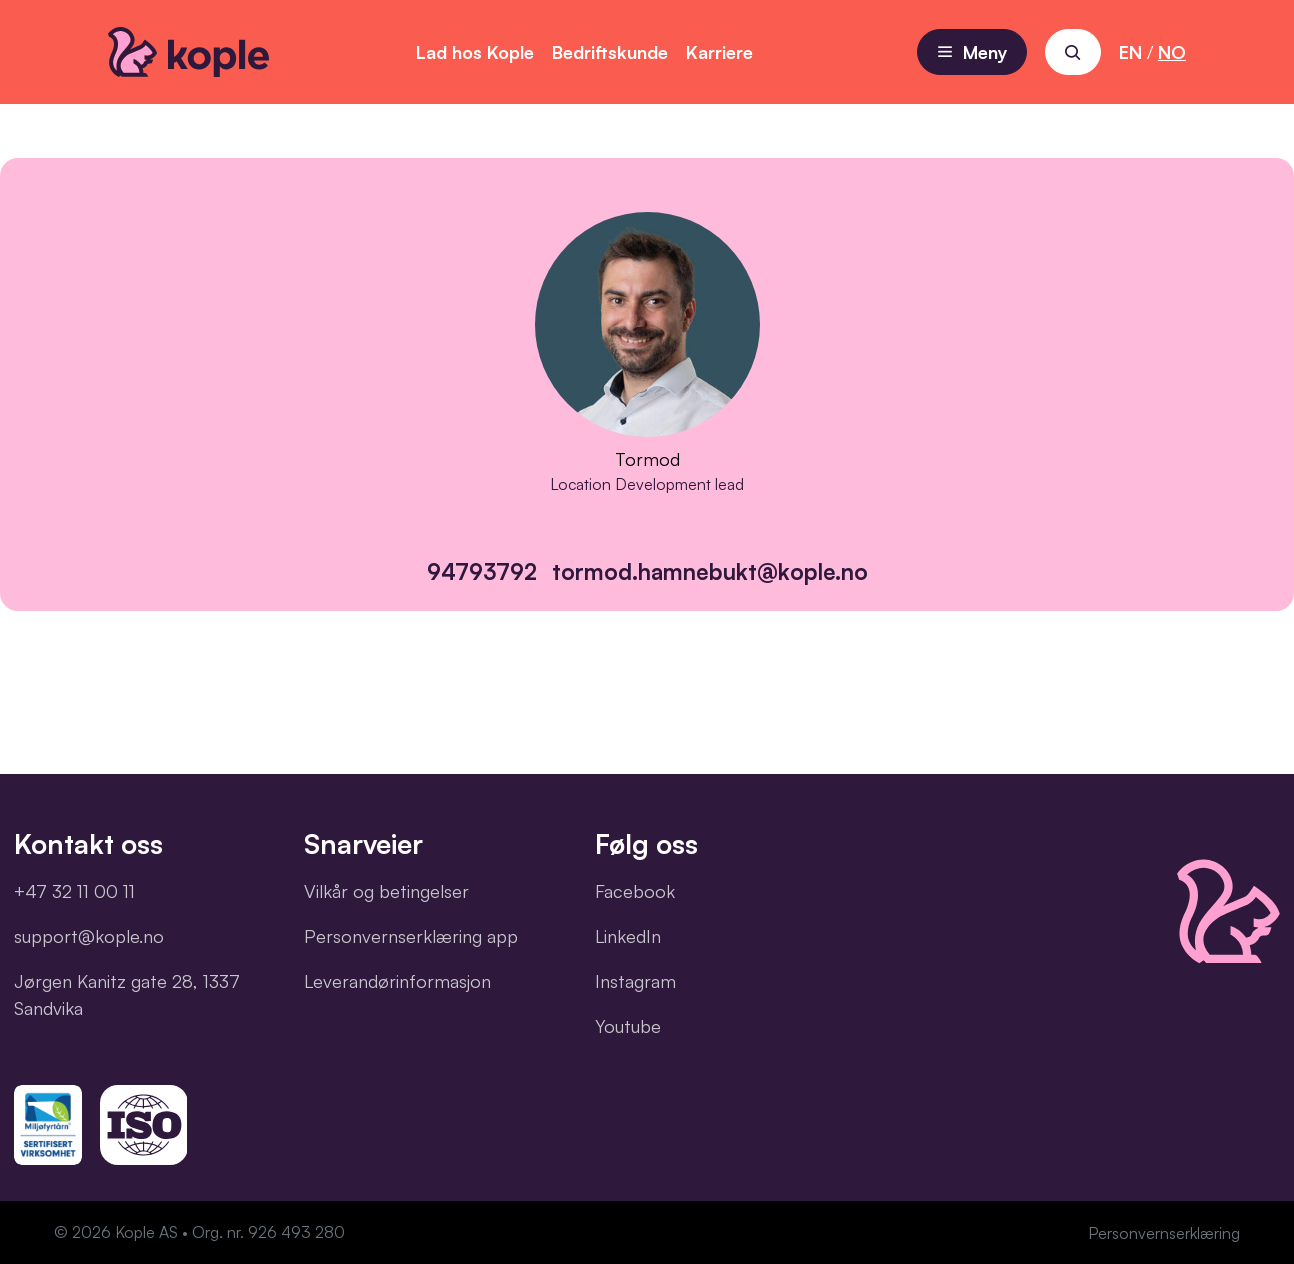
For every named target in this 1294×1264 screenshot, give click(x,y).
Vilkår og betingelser (386, 891)
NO (1172, 52)
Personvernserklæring (1164, 1233)
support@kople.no (89, 936)
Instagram (635, 981)
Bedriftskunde (610, 52)
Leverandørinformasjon (397, 981)
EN (1130, 52)
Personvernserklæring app (411, 936)
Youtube (628, 1026)
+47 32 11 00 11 (74, 891)
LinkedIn (628, 936)
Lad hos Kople (475, 52)
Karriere (719, 52)
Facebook (635, 891)
